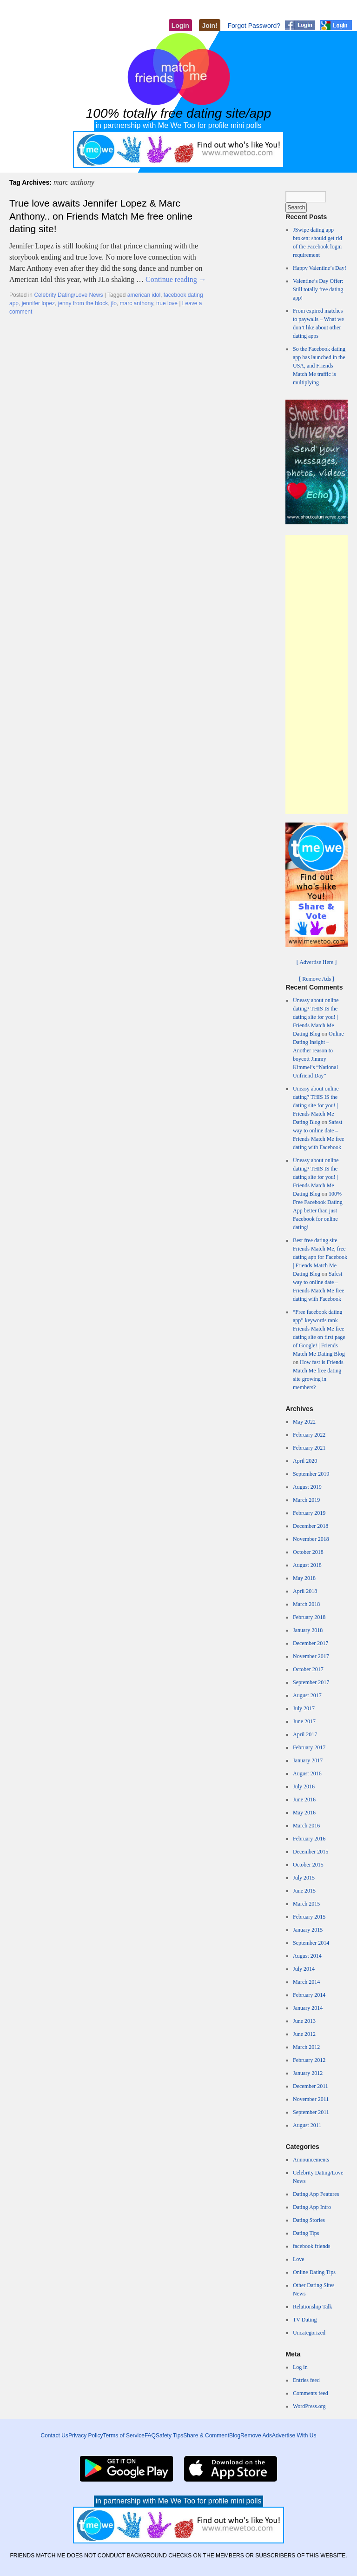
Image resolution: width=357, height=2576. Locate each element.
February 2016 (309, 1838)
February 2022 (309, 1435)
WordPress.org (309, 2406)
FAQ (150, 2435)
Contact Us (54, 2435)
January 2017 (308, 1760)
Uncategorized (309, 2332)
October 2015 (308, 1864)
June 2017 (304, 1721)
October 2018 (308, 1552)
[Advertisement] (316, 674)
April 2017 (305, 1734)
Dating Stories (309, 2220)
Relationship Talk (312, 2306)
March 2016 (306, 1825)
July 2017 (304, 1708)
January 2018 (308, 1630)
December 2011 (310, 2086)
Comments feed (310, 2393)
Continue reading (175, 279)
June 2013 (304, 2021)
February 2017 (309, 1747)
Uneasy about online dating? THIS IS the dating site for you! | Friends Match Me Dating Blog (316, 1017)
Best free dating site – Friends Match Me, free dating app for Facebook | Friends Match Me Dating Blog (320, 1257)
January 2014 (308, 2008)
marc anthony (136, 303)
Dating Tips (306, 2233)
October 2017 (308, 1669)
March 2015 (306, 1903)
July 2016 (304, 1786)
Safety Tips (169, 2435)
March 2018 (306, 1604)
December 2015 (310, 1851)
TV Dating (305, 2319)
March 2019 (306, 1500)
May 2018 (304, 1578)
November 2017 (311, 1656)
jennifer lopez (38, 303)
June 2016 (304, 1799)
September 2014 (311, 1943)
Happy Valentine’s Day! (319, 268)
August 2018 (307, 1565)
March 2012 (306, 2047)
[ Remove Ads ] (316, 979)
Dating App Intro (312, 2207)
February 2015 (309, 1917)
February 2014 (309, 1995)
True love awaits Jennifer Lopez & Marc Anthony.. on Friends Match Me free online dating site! (100, 216)
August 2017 (307, 1695)
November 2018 (311, 1539)
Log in (300, 2367)
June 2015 (304, 1890)
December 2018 (310, 1526)
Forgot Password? (253, 25)
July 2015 (304, 1877)
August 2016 (307, 1773)
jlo (114, 303)
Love (298, 2259)
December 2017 (310, 1643)
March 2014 (306, 1982)
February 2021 (309, 1448)
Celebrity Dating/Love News (68, 295)
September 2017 (311, 1682)
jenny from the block (83, 303)
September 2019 (311, 1474)
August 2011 (307, 2125)
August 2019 (307, 1487)
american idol (143, 295)
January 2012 (308, 2073)
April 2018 (305, 1591)
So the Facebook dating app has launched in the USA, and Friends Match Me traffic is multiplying (319, 366)
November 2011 (311, 2099)
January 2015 (308, 1930)
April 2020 (305, 1461)
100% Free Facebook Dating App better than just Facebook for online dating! (318, 1211)
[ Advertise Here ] (317, 962)
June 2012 (304, 2034)
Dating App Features (316, 2194)
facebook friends (311, 2246)
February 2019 (309, 1513)
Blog (234, 2435)
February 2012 (309, 2060)
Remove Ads (256, 2435)
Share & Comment (206, 2435)
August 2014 (307, 1956)
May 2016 (304, 1812)
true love (167, 303)
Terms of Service (124, 2435)
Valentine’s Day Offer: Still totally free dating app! (318, 289)
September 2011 (311, 2112)
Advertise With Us (294, 2435)
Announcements (311, 2159)
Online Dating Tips (314, 2272)
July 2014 (304, 1969)
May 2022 (304, 1421)
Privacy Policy (85, 2435)
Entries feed (306, 2380)
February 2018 (309, 1617)
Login (180, 25)
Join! (209, 25)
